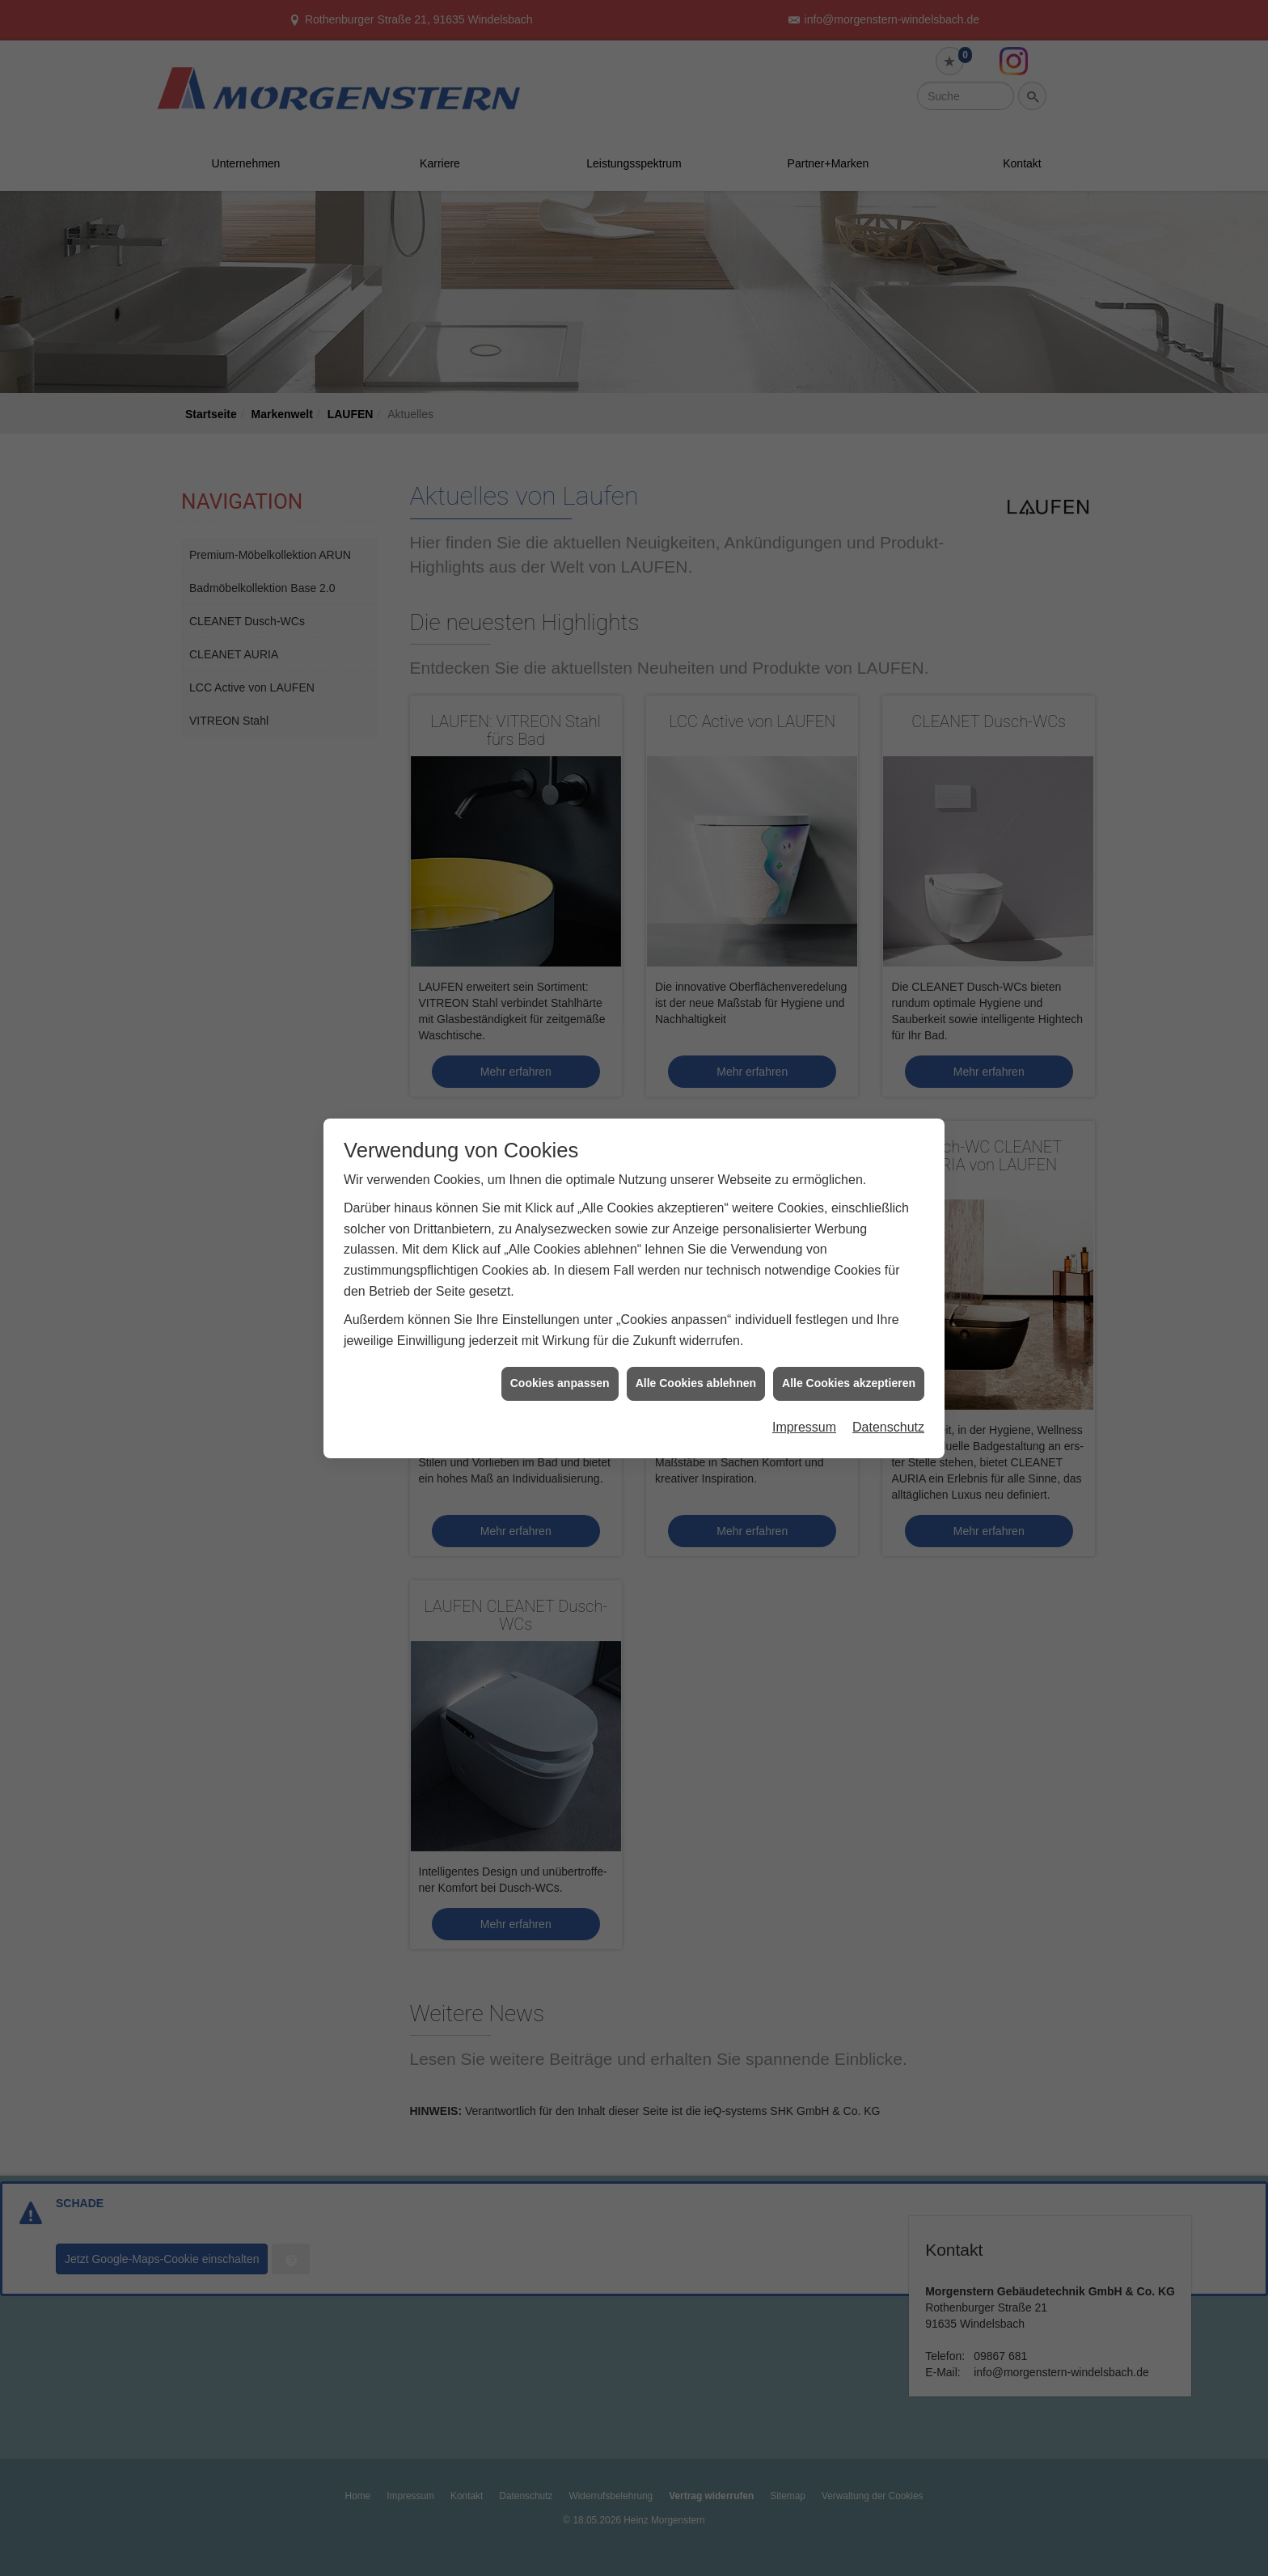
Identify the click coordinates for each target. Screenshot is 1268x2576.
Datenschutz (888, 1400)
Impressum (804, 1400)
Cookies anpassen (560, 1357)
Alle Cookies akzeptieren (848, 1357)
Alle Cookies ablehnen (696, 1357)
